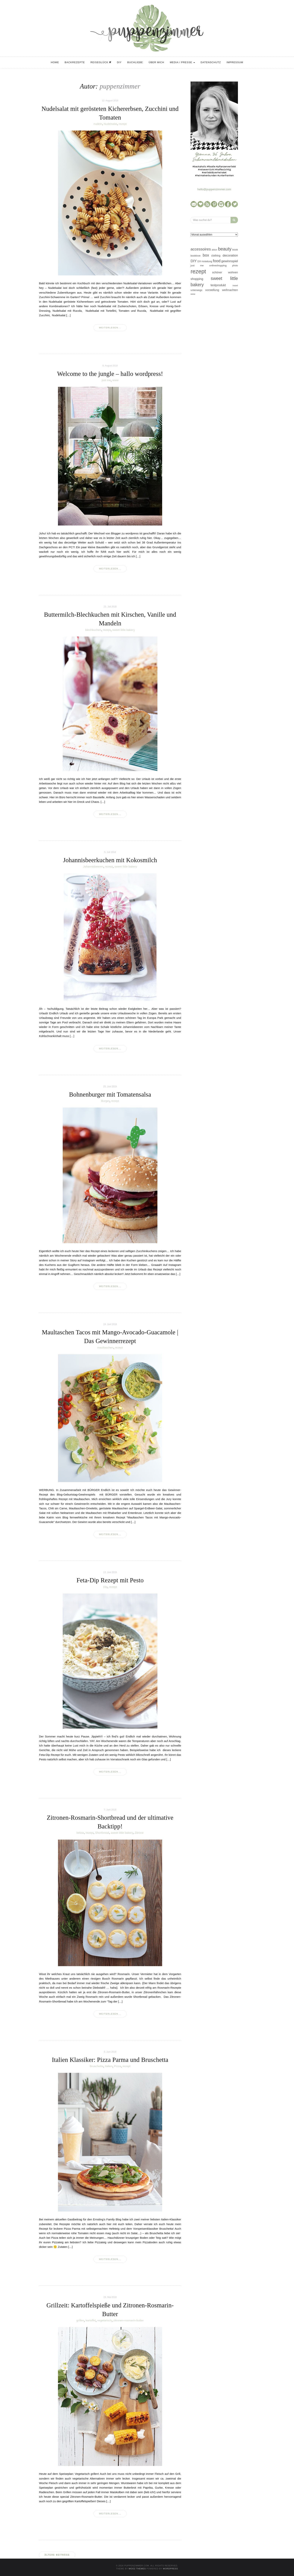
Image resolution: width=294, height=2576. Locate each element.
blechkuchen (93, 629)
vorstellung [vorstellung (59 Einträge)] (212, 289)
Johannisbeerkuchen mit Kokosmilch (110, 860)
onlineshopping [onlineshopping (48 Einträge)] (218, 265)
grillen (80, 2320)
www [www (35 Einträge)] (193, 294)
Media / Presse (182, 62)
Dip (105, 1586)
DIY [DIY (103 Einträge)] (194, 261)
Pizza (117, 2066)
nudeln (98, 123)
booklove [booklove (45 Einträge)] (195, 255)
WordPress (170, 2568)
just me (106, 380)
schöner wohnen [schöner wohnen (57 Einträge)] (225, 272)
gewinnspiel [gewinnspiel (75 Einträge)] (229, 261)
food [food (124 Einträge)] (216, 261)
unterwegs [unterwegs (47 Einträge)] (196, 290)
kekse (80, 1832)
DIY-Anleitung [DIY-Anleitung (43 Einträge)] (204, 261)
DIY (119, 62)
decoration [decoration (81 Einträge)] (230, 255)
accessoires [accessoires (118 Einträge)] (201, 249)
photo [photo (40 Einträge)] (235, 265)
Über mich (156, 62)
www (115, 380)
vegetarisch (104, 2320)
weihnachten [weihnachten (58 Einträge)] (230, 289)
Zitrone (139, 1832)
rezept (123, 123)
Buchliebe (135, 62)
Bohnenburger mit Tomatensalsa (110, 1094)
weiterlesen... (110, 327)
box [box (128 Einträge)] (206, 255)
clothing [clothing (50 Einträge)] (215, 255)
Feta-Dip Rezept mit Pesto (110, 1580)
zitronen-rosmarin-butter (128, 2320)
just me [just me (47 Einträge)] (197, 265)
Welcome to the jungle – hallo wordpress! (110, 373)
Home (55, 62)
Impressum (235, 62)
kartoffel (91, 2320)
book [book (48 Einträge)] (235, 249)
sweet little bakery (123, 629)
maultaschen (105, 1347)
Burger (105, 1100)
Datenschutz (211, 62)
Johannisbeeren (93, 866)
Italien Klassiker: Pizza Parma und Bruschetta (110, 2059)
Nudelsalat (110, 123)
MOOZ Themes (137, 2568)
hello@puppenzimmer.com (214, 189)
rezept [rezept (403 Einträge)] (198, 271)
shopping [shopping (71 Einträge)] (197, 279)
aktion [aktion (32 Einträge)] (214, 250)
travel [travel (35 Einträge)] (235, 285)
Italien (108, 2066)
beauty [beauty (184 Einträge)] (224, 248)
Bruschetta (96, 2066)
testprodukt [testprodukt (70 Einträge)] (218, 285)
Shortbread (102, 1832)
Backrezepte (75, 62)
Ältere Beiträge (57, 2555)
